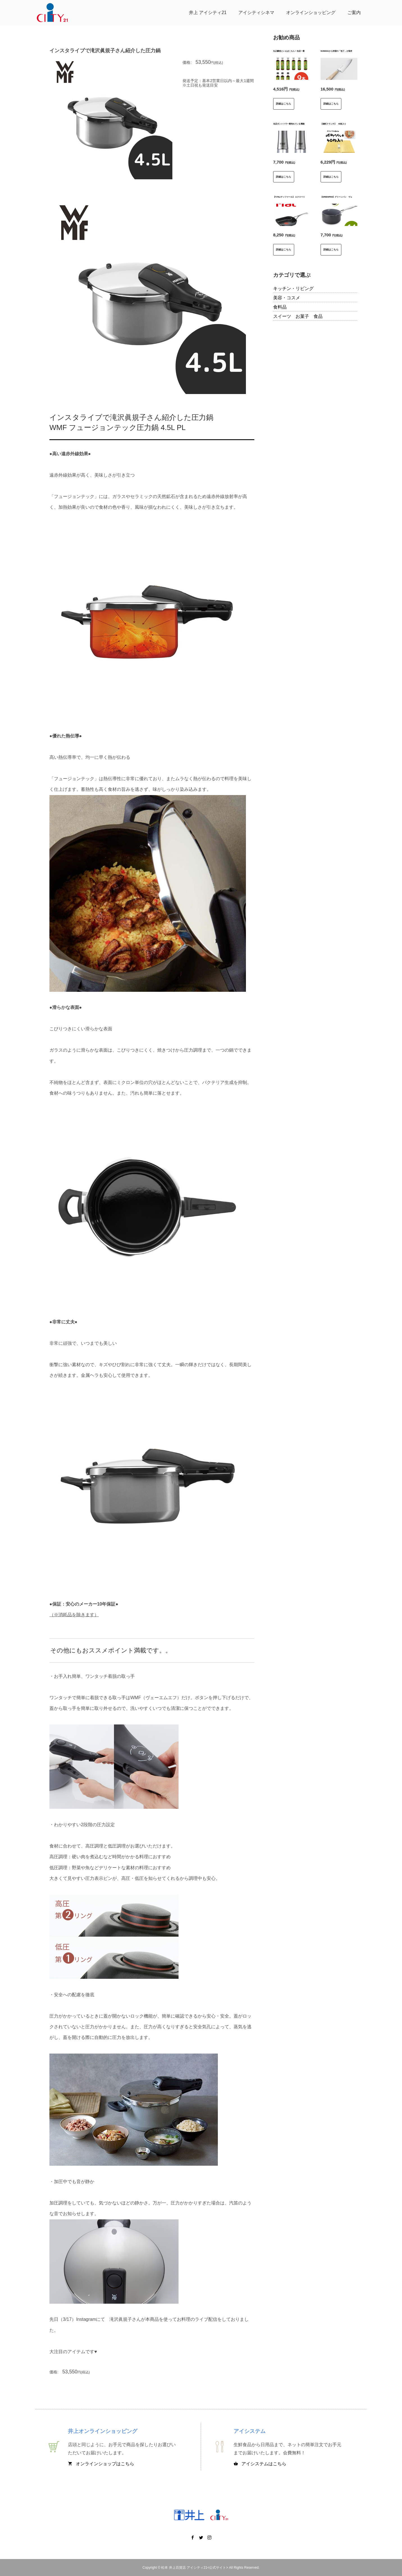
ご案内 (354, 12)
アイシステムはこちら (260, 2463)
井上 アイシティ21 (208, 12)
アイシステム (250, 2431)
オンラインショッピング (310, 12)
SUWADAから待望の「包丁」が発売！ (337, 51)
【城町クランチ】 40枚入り (333, 124)
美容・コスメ (286, 297)
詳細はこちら (283, 103)
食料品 (280, 307)
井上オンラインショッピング (102, 2431)
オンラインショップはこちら (101, 2463)
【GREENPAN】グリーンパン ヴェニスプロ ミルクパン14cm (348, 197)
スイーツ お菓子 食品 (298, 316)
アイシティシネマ (256, 12)
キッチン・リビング (293, 288)
